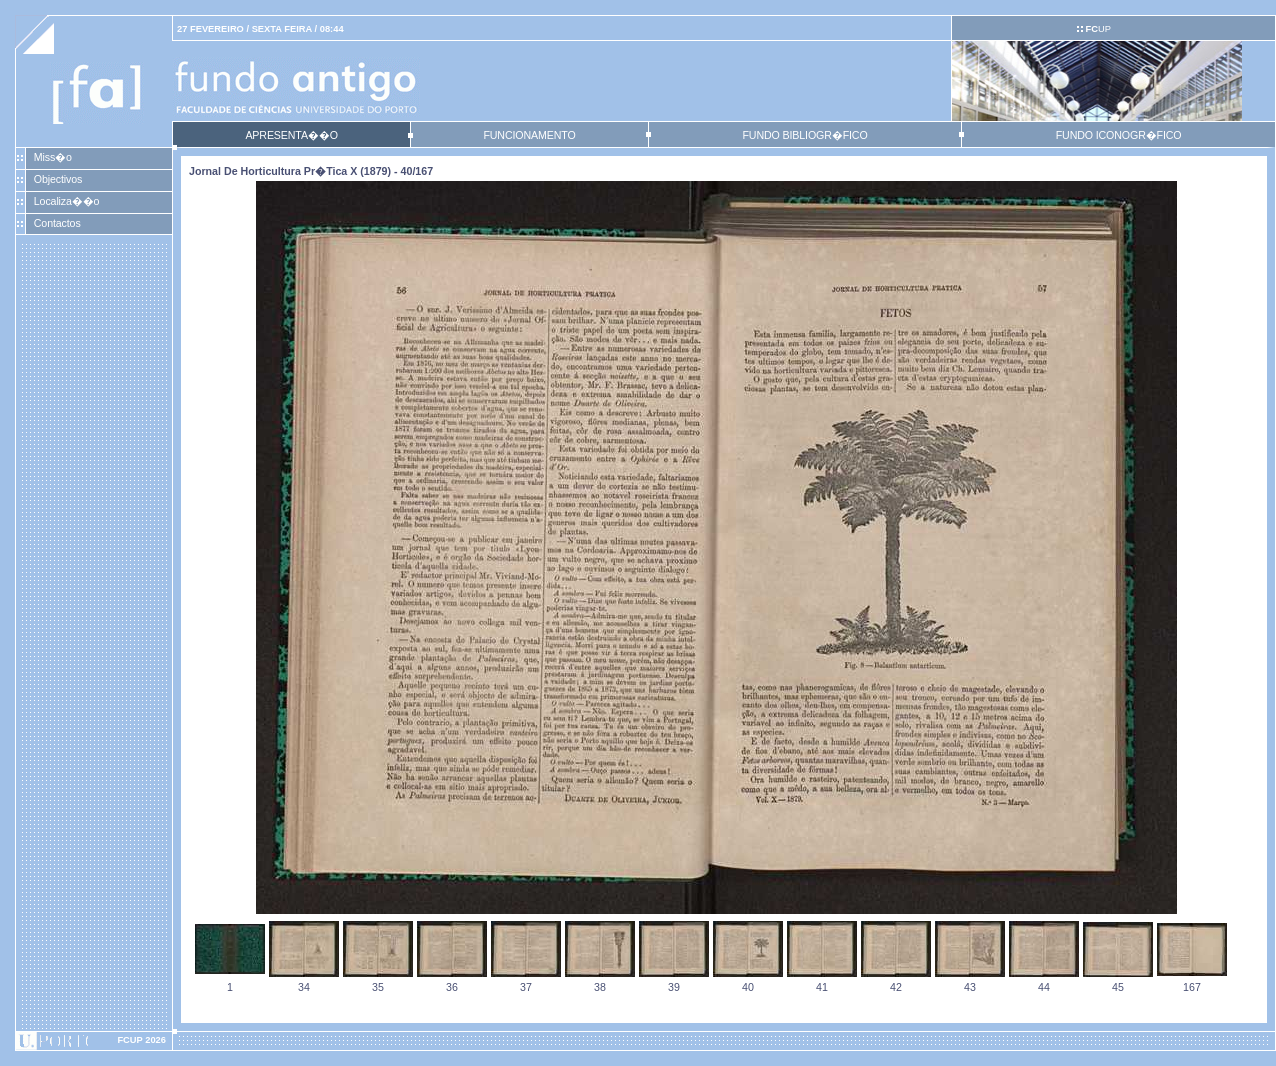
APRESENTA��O (291, 135)
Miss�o (53, 157)
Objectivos (58, 179)
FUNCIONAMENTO (529, 135)
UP (1097, 29)
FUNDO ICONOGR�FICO (1119, 135)
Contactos (57, 223)
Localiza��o (67, 201)
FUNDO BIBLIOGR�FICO (804, 135)
